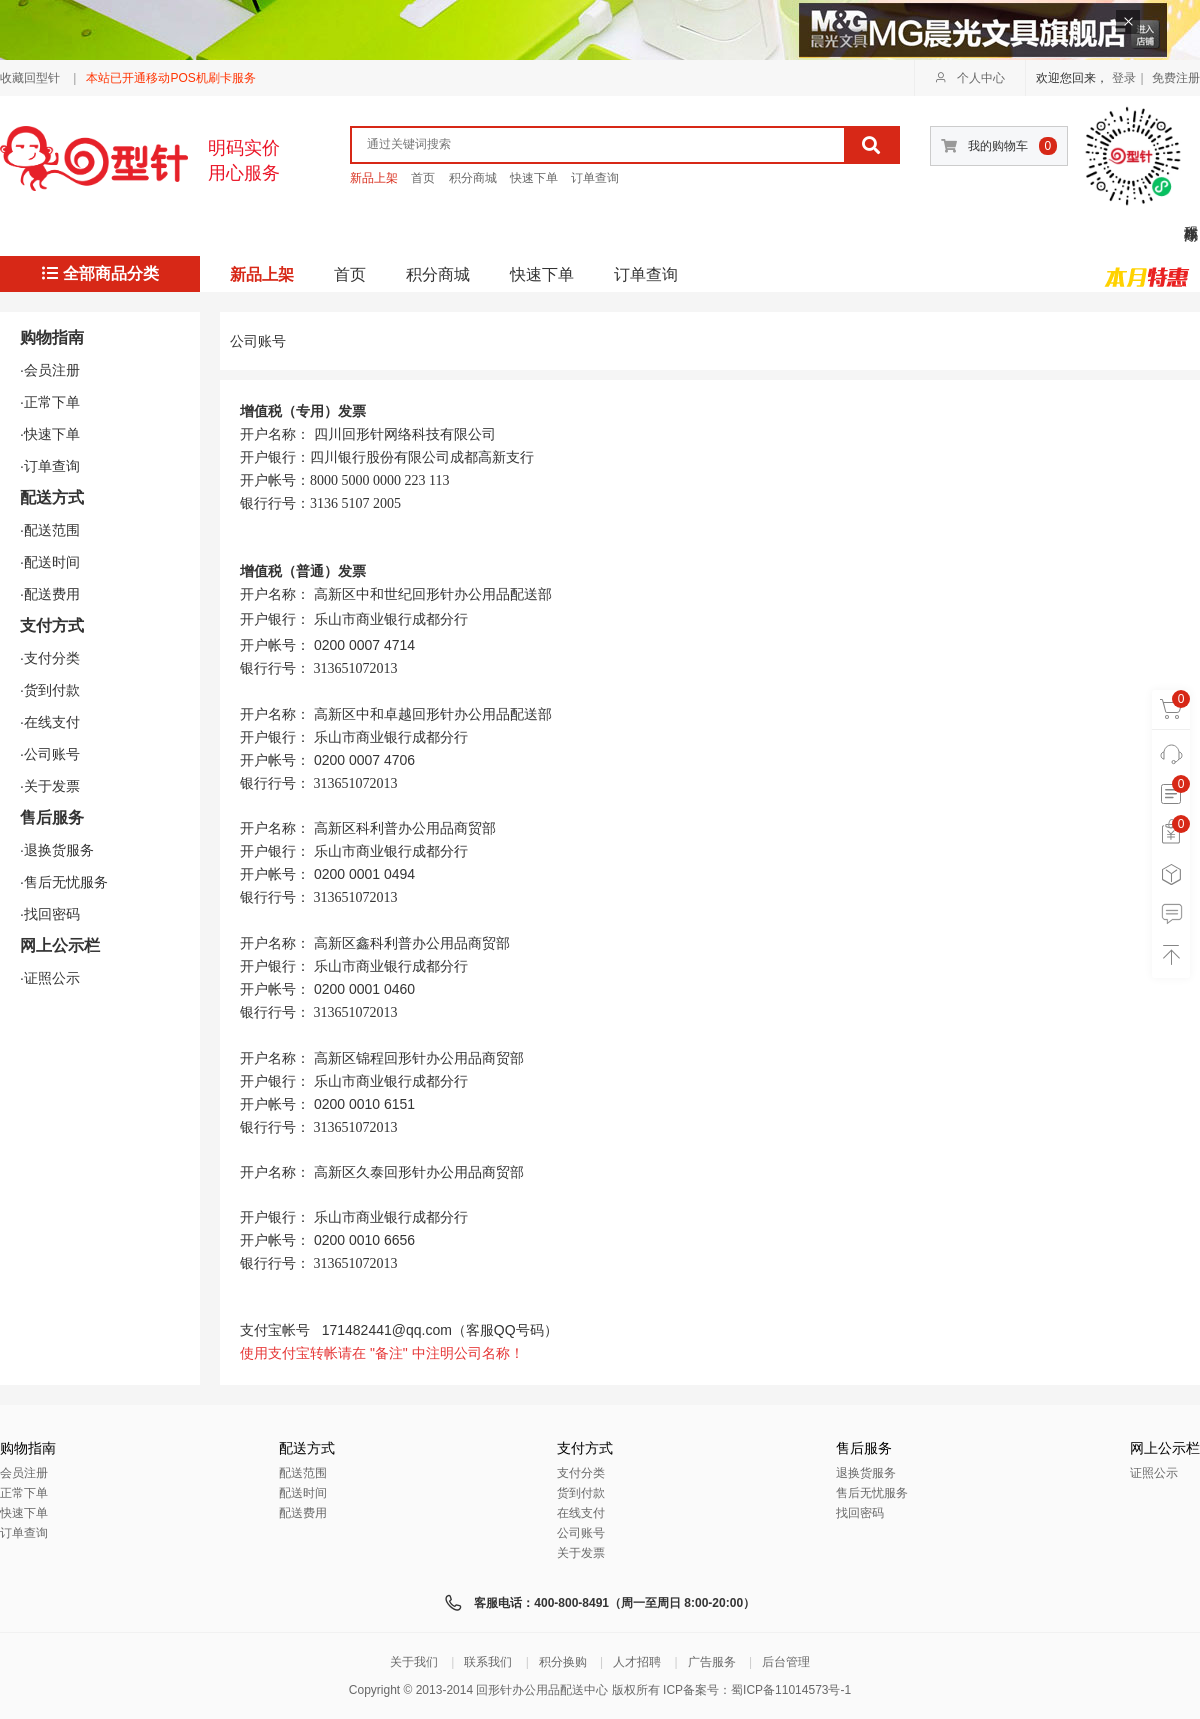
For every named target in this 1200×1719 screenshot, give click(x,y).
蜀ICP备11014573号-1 (791, 1690)
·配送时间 (50, 562)
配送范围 (303, 1473)
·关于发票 (50, 786)
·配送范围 (50, 530)
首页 (423, 178)
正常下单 (24, 1493)
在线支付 (581, 1513)
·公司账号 (50, 754)
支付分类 (581, 1473)
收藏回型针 (30, 78)
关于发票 (581, 1553)
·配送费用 (50, 594)
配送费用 (303, 1513)
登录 (1124, 78)
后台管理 (786, 1662)
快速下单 (534, 178)
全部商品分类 (100, 273)
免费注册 (1176, 78)
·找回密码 (50, 914)
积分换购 (563, 1662)
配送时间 (303, 1493)
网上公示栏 (60, 945)
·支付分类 (50, 658)
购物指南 (52, 337)
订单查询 (595, 178)
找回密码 (860, 1513)
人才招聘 (637, 1662)
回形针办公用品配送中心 (542, 1690)
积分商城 (473, 178)
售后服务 (52, 817)
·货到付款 (50, 690)
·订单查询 (50, 466)
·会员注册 (50, 370)
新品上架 (374, 178)
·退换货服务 (57, 850)
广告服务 (712, 1662)
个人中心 (970, 78)
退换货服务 (866, 1473)
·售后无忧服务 (64, 882)
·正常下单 (50, 402)
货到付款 (581, 1493)
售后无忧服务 (872, 1493)
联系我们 (488, 1662)
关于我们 (414, 1662)
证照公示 (1154, 1473)
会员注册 (24, 1473)
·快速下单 (50, 434)
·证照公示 (50, 978)
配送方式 (52, 497)
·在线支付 (50, 722)
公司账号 (581, 1533)
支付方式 (52, 625)
